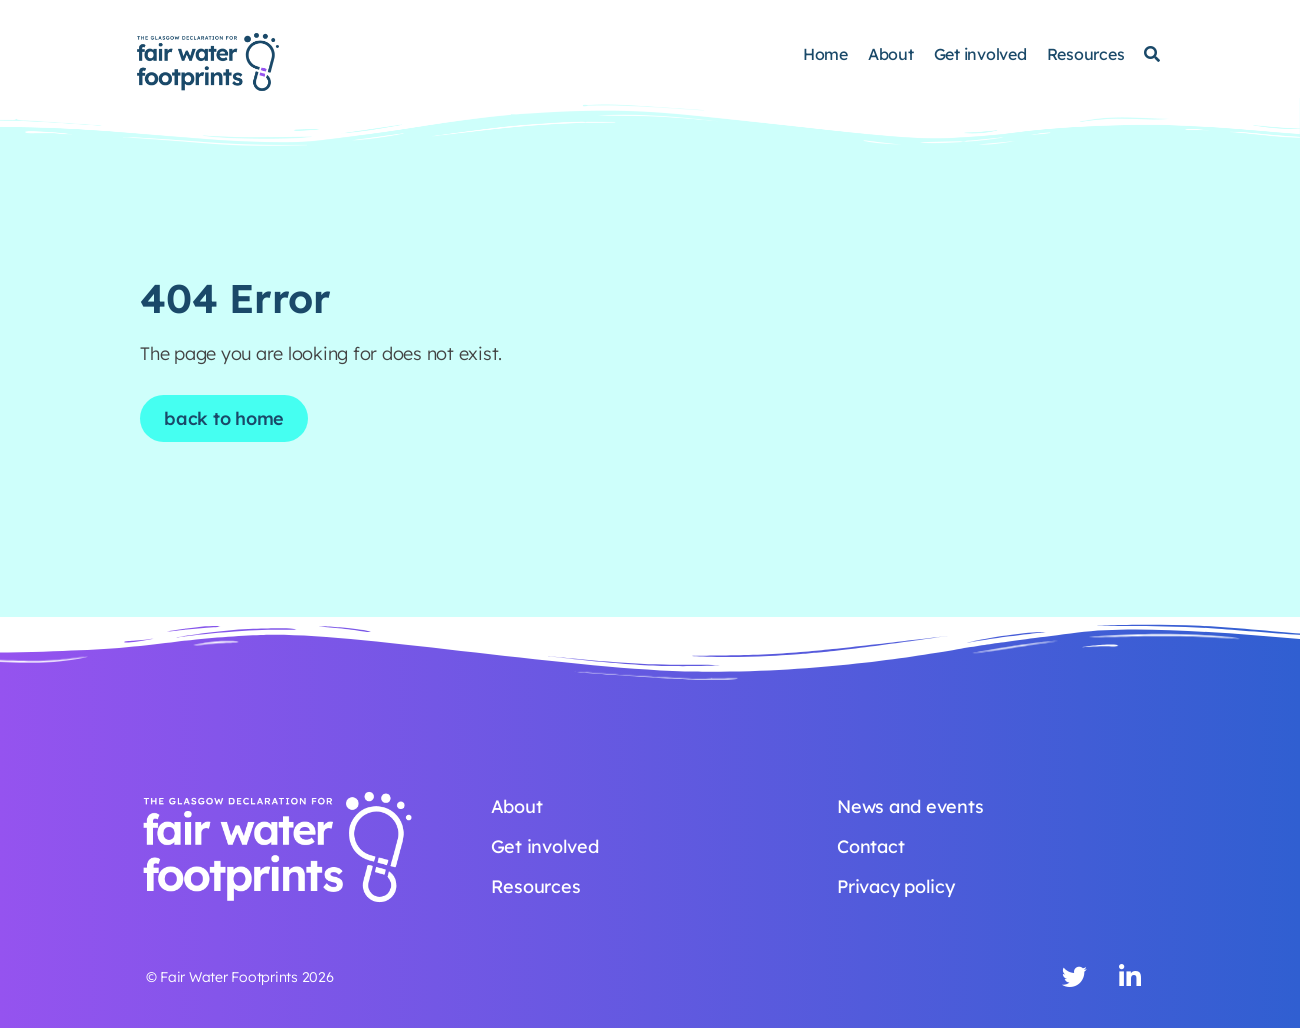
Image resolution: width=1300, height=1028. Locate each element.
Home (825, 54)
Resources (1086, 54)
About (891, 54)
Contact (870, 846)
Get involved (980, 54)
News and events (910, 806)
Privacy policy (896, 886)
